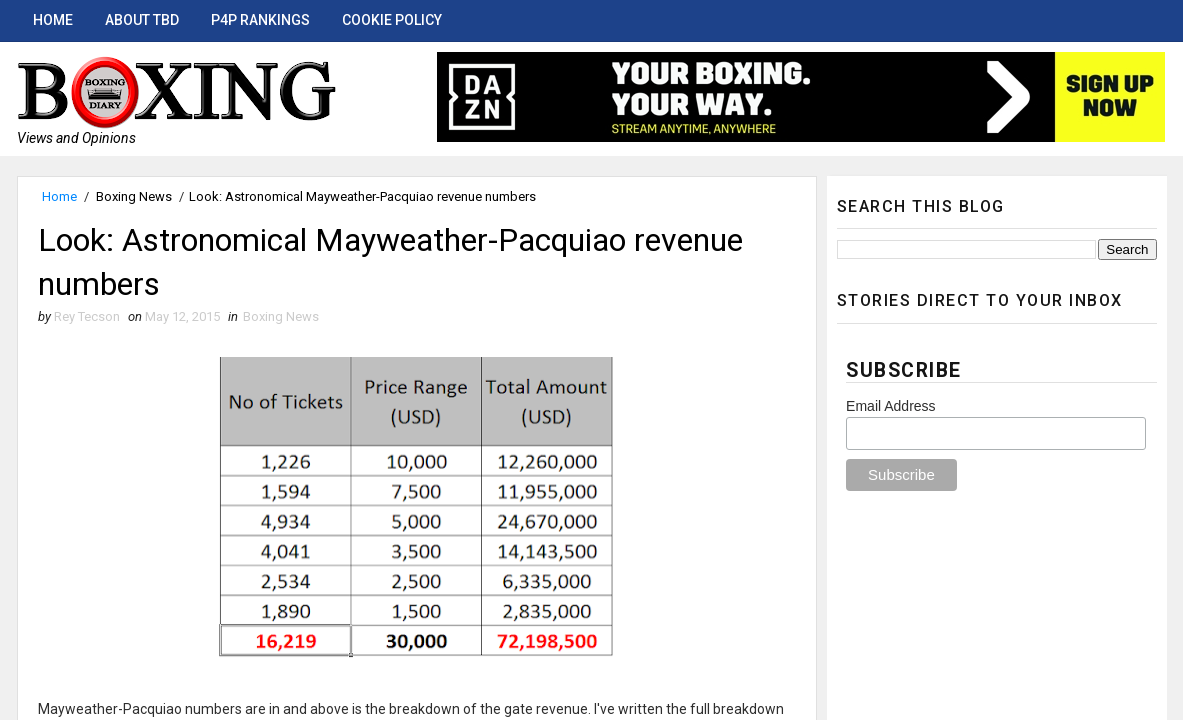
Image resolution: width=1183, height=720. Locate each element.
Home (53, 20)
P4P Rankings (260, 20)
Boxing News (134, 196)
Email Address (890, 406)
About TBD (142, 20)
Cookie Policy (392, 20)
